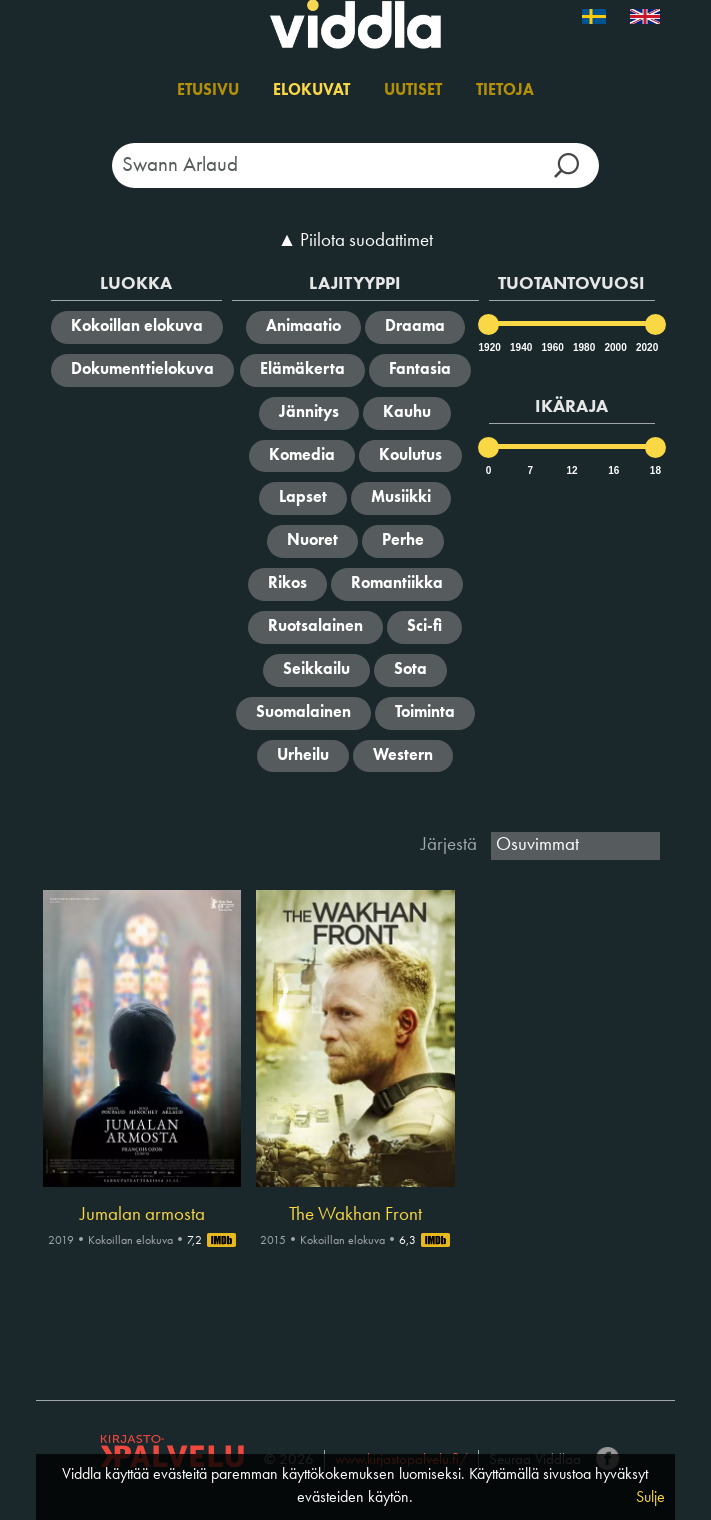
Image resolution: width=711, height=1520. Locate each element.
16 (613, 470)
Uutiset (413, 91)
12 (571, 470)
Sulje (650, 1498)
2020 (646, 347)
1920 (489, 347)
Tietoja (505, 91)
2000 (614, 347)
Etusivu (208, 91)
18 (655, 470)
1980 (583, 347)
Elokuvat (311, 91)
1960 (552, 347)
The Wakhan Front (355, 1215)
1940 (520, 347)
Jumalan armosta (142, 1215)
